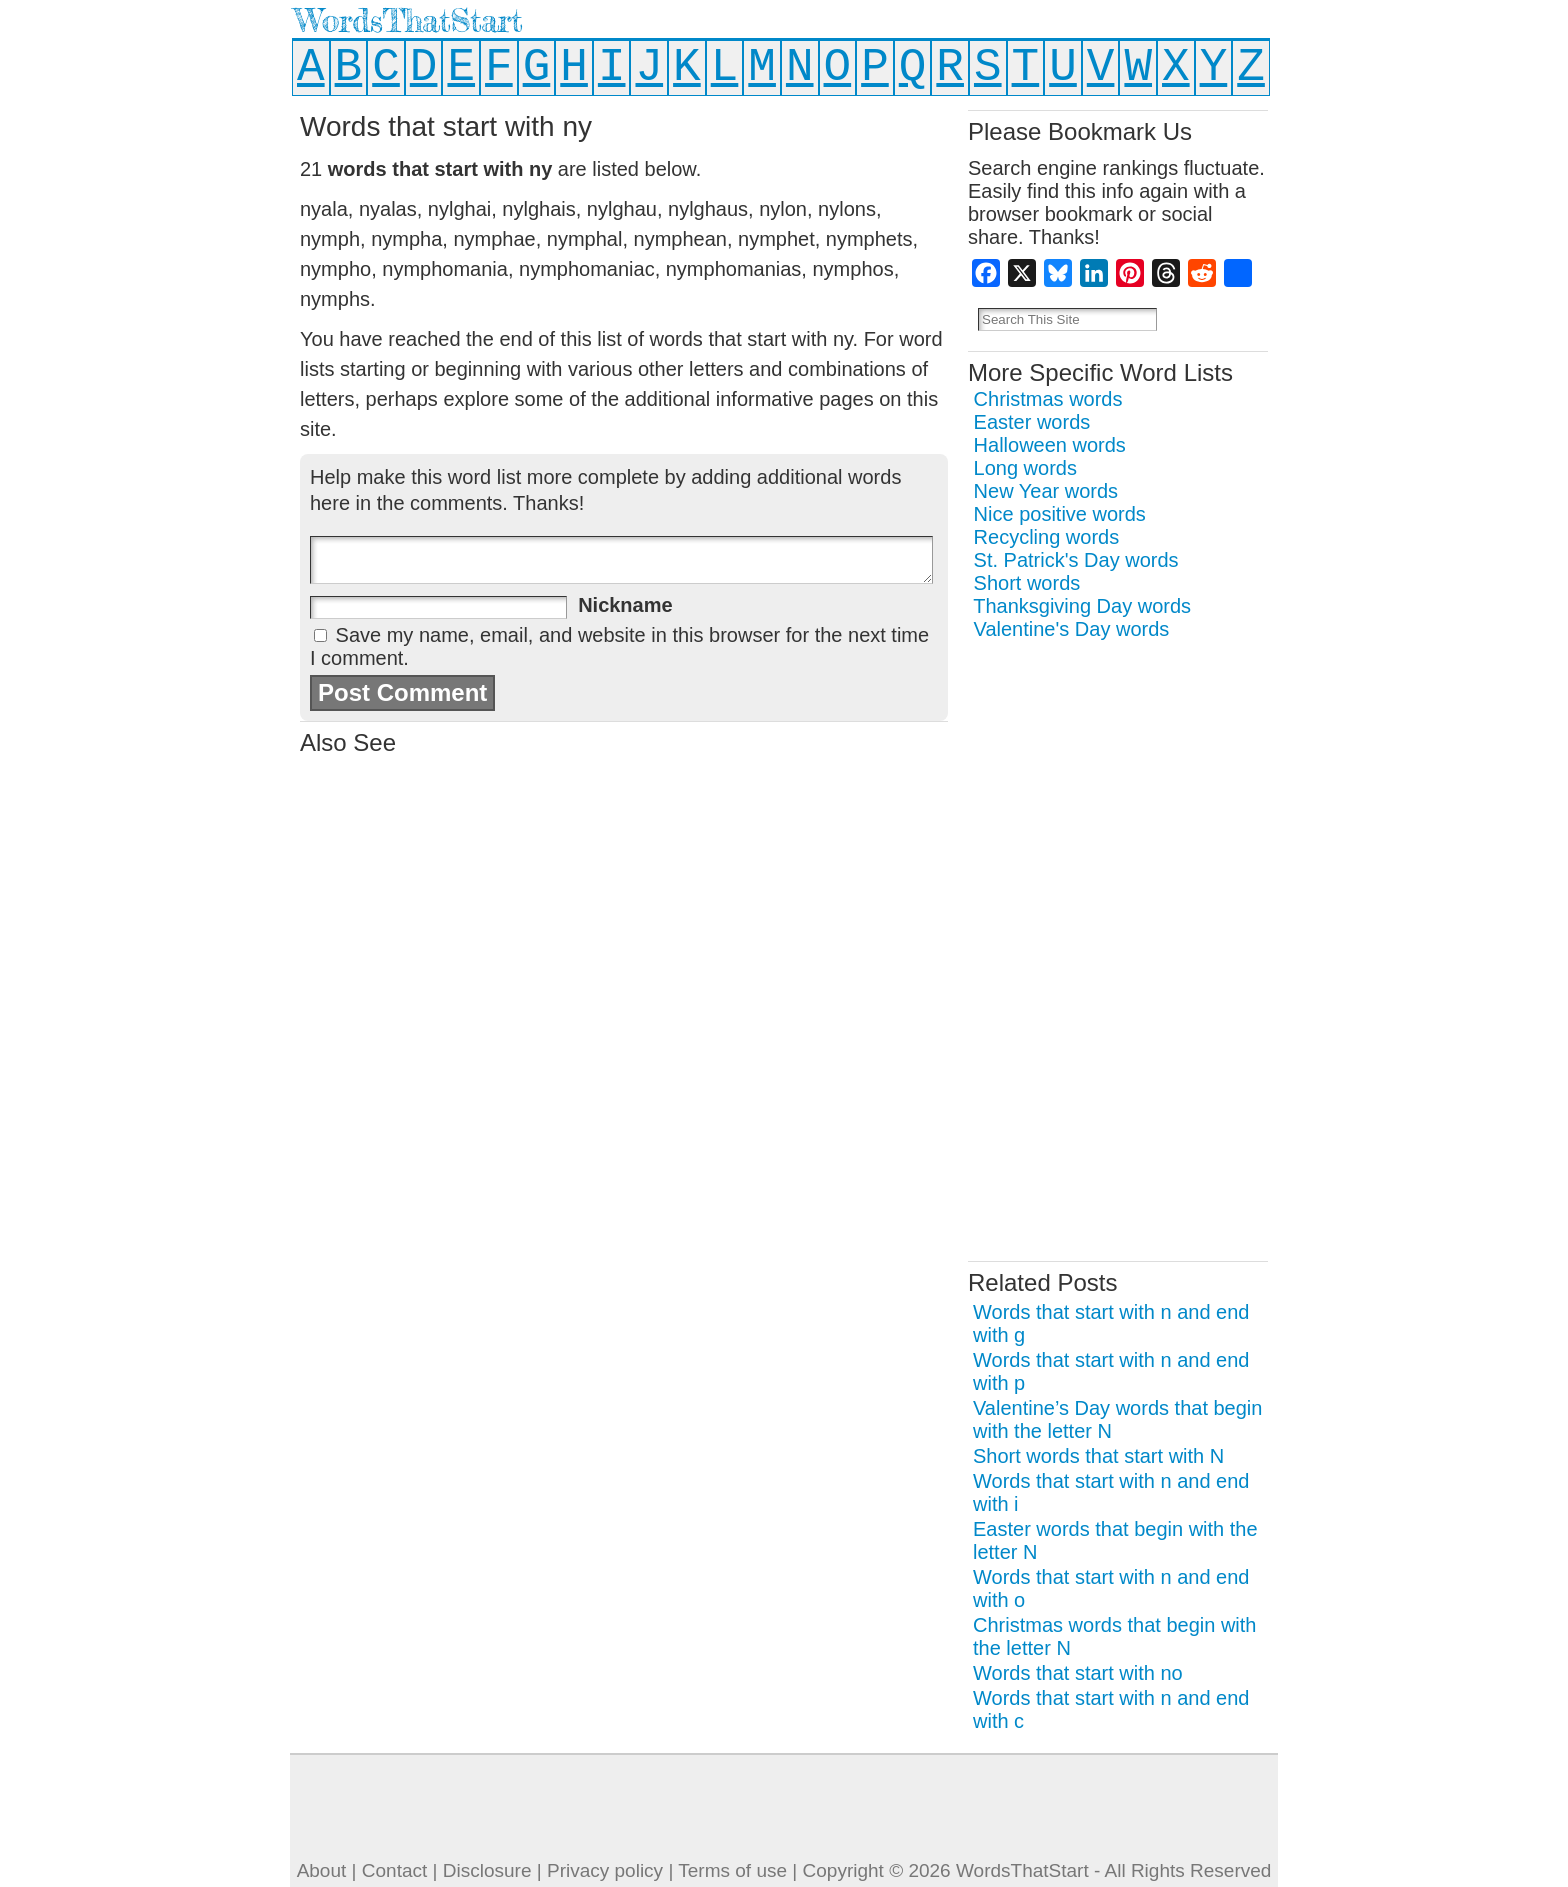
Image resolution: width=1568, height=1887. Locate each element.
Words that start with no (1078, 1673)
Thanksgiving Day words (1082, 606)
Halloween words (1050, 445)
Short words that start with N (1098, 1456)
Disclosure (487, 1870)
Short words (1027, 583)
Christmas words (1048, 399)
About (322, 1870)
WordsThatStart (408, 20)
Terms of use (732, 1870)
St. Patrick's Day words (1076, 560)
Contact (394, 1870)
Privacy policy (605, 1870)
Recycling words (1047, 537)
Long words (1025, 468)
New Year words (1046, 491)
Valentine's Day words (1072, 629)
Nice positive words (1060, 514)
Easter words (1032, 422)
